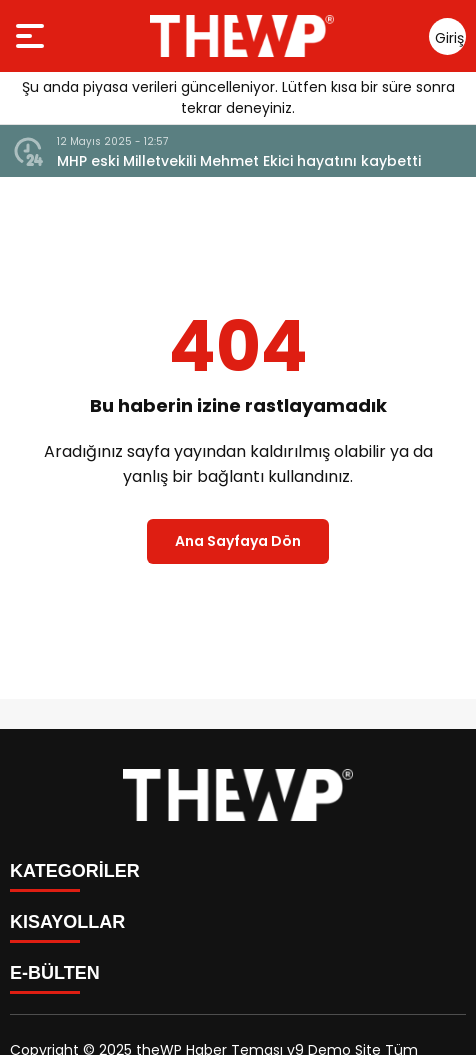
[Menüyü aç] (32, 36)
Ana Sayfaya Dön (238, 541)
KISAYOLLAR (67, 922)
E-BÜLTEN (55, 973)
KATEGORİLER (75, 871)
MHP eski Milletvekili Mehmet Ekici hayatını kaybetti (239, 161)
